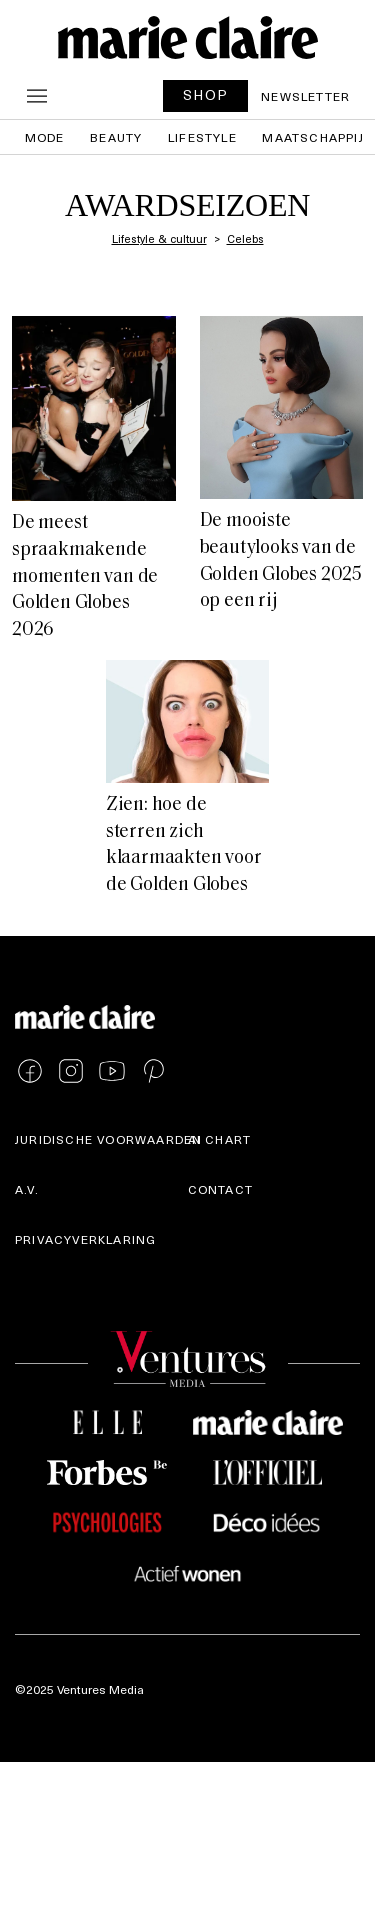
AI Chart (220, 1139)
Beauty (116, 137)
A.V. (27, 1189)
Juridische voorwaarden (108, 1139)
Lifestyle (202, 137)
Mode (45, 137)
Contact (220, 1189)
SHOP (206, 94)
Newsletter (305, 96)
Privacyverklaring (85, 1239)
